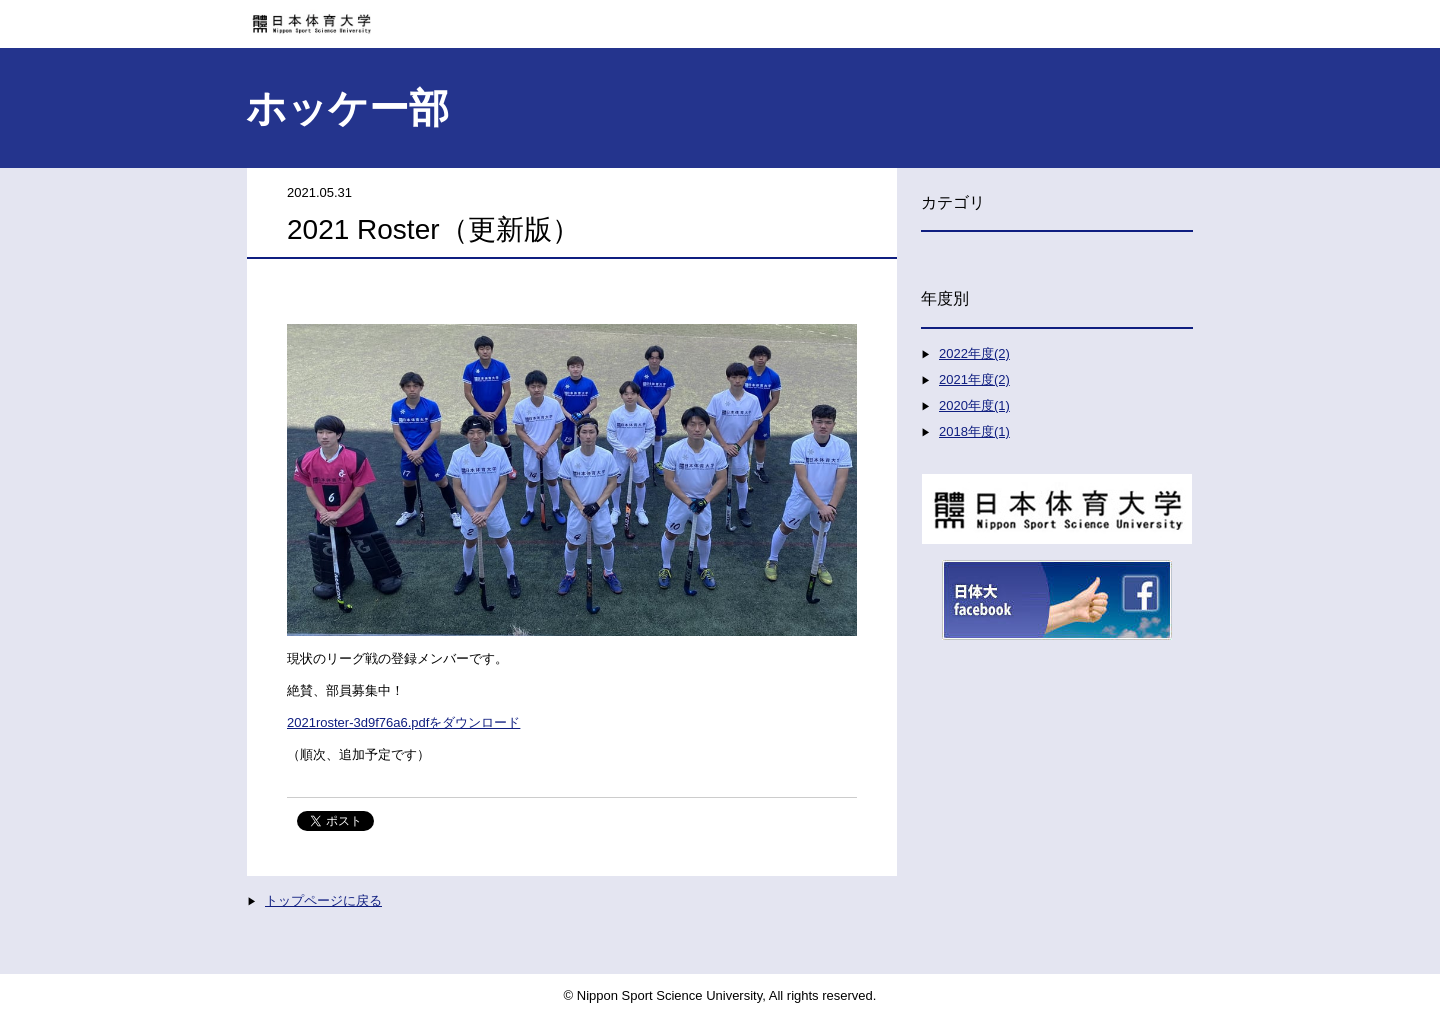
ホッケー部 (347, 108)
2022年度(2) (974, 353)
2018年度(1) (974, 431)
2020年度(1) (974, 405)
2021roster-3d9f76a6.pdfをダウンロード (403, 722)
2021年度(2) (974, 379)
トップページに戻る (323, 900)
